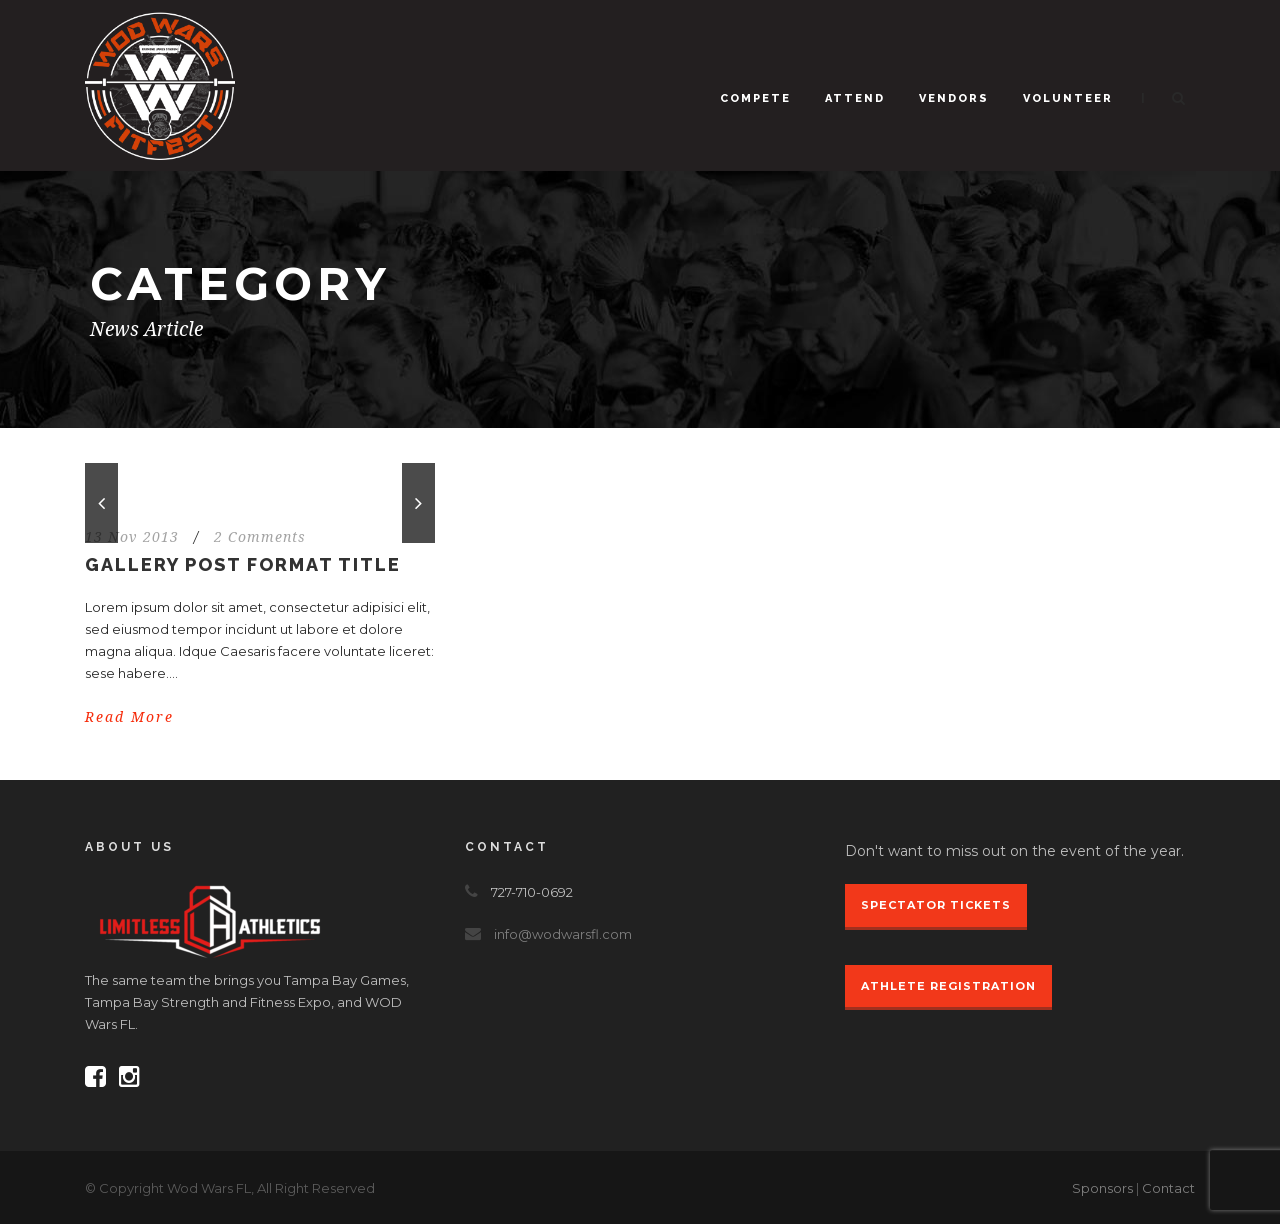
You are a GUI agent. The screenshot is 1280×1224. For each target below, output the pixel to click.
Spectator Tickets (936, 905)
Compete (755, 98)
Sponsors (1102, 1188)
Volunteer (1068, 98)
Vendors (954, 98)
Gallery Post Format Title (243, 564)
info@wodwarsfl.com (563, 934)
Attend (855, 98)
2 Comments (260, 537)
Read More (129, 717)
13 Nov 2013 (132, 537)
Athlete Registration (948, 986)
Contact (1168, 1188)
